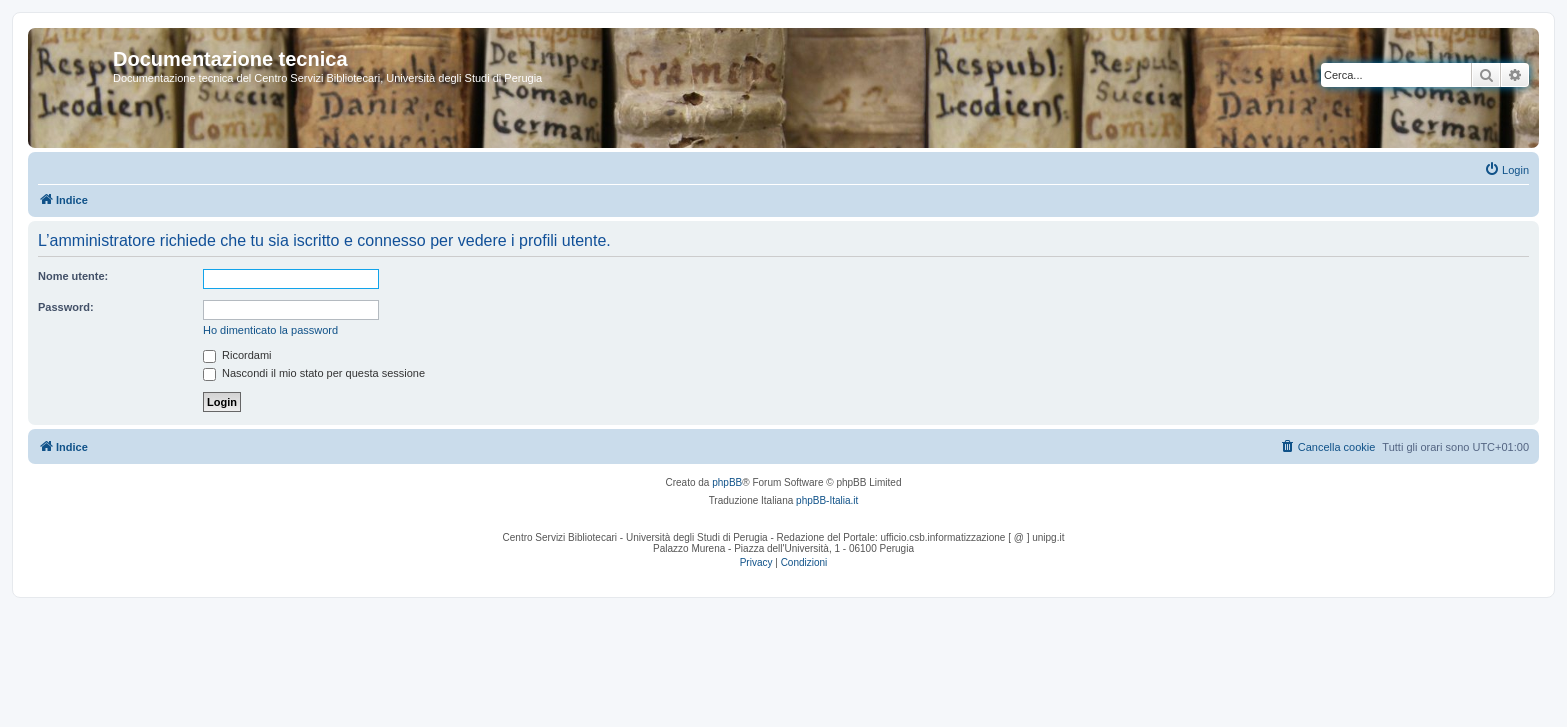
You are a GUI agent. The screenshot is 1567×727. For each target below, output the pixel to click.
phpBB (727, 482)
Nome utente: (73, 276)
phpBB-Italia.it (827, 500)
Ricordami (237, 355)
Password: (66, 307)
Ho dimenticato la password (270, 330)
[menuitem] (1506, 170)
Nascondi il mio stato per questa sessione (314, 373)
